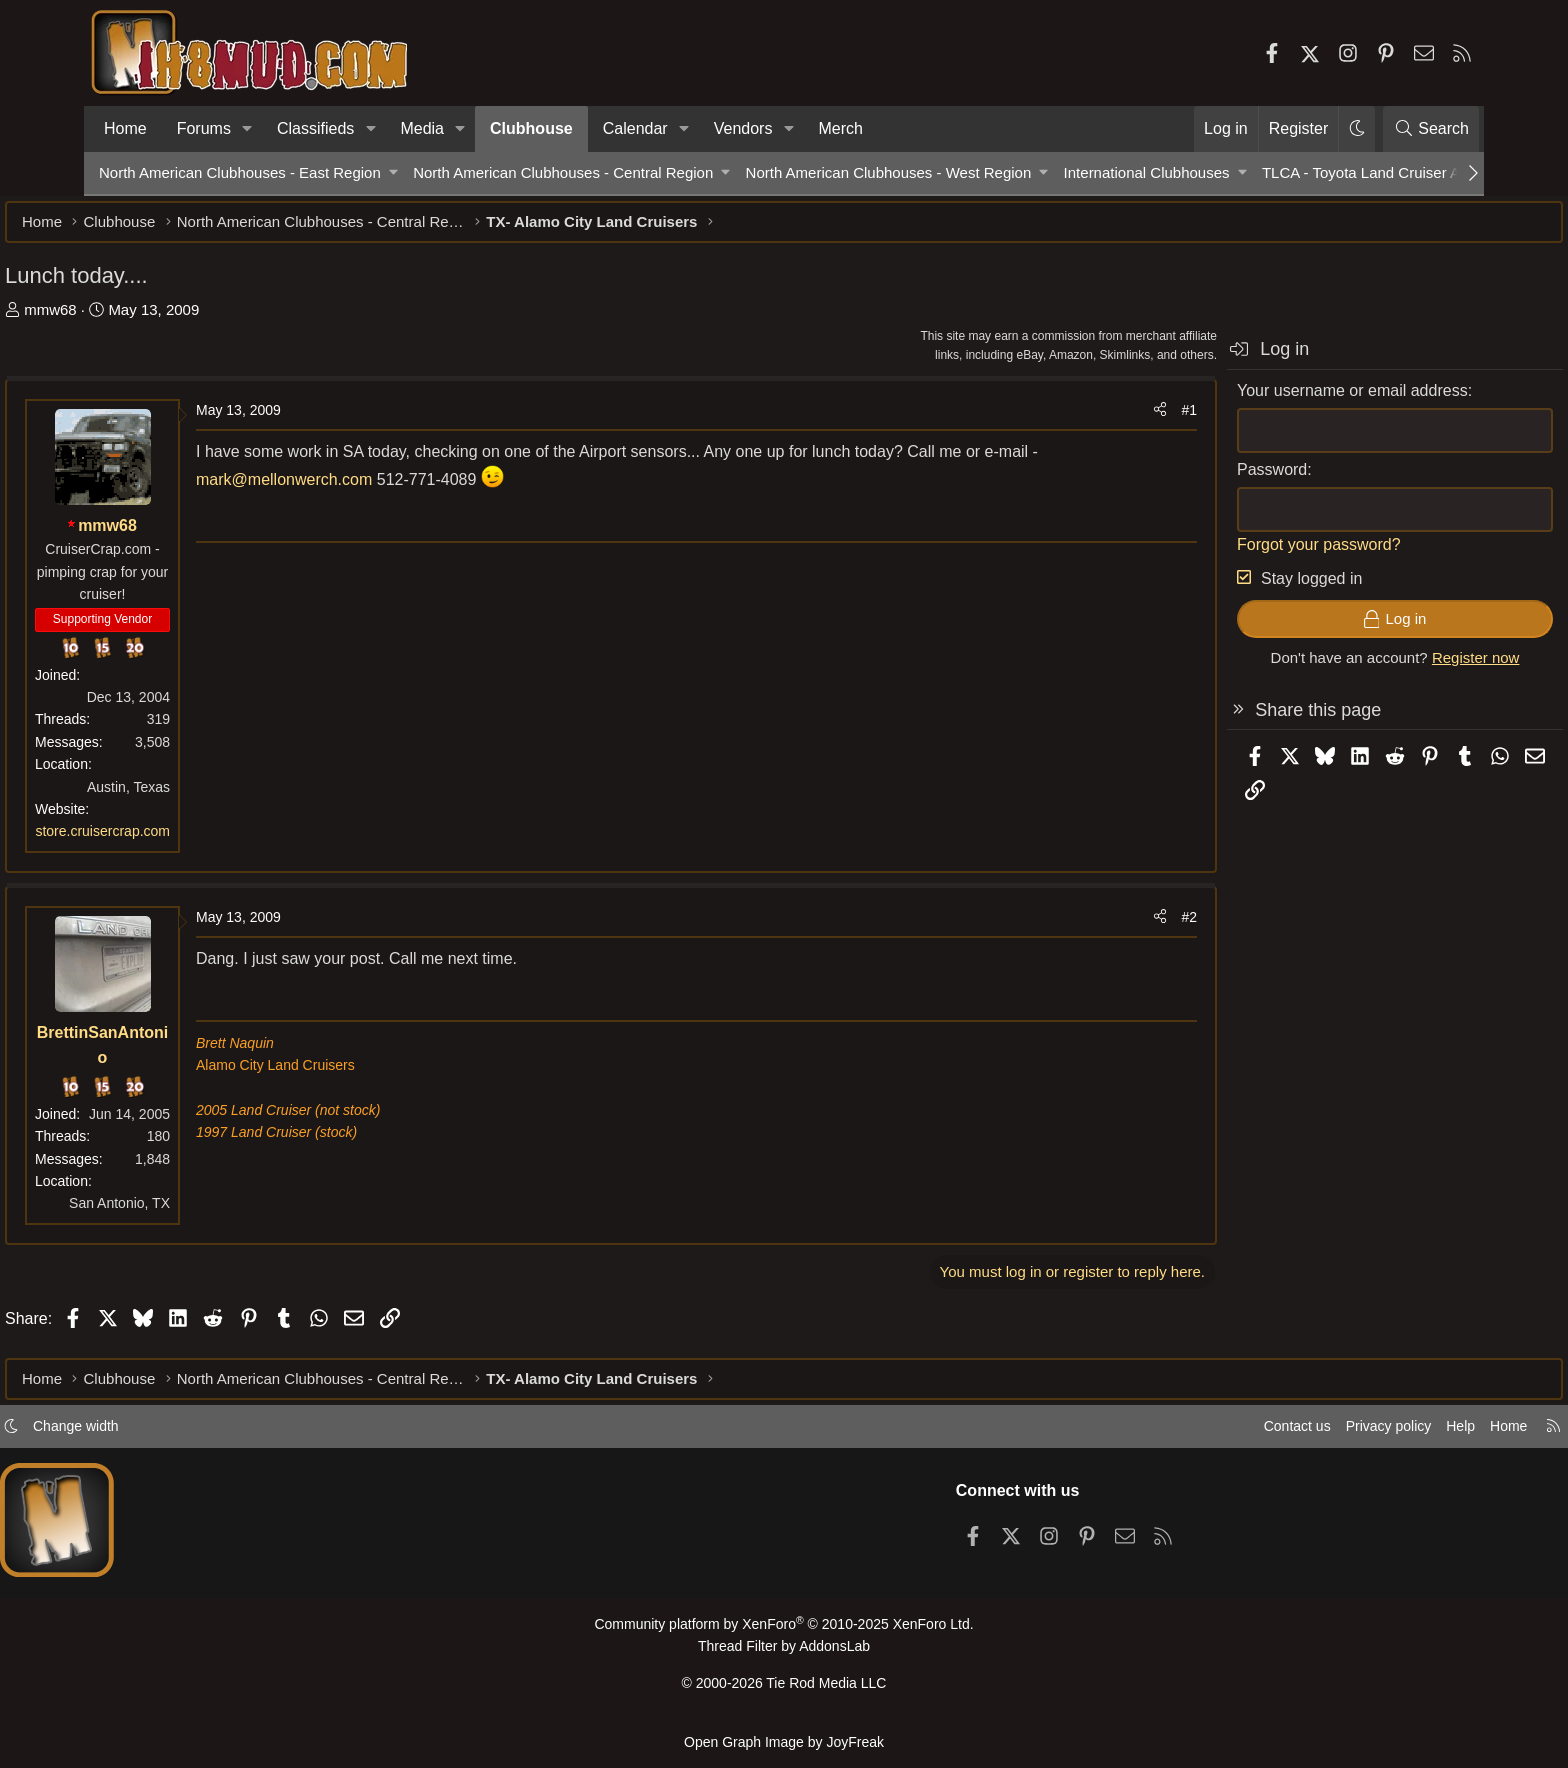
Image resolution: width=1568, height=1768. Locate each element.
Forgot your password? (1225, 554)
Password (1178, 479)
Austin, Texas (222, 797)
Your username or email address (1258, 400)
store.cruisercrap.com (196, 841)
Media (422, 128)
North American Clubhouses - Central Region (563, 172)
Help (1357, 1434)
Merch (841, 128)
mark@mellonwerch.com (422, 489)
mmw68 (144, 319)
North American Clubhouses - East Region (240, 172)
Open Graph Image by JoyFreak (784, 1742)
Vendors (743, 128)
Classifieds (315, 128)
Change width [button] (180, 1434)
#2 (1095, 927)
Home (125, 128)
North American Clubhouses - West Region (889, 172)
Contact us (1183, 1434)
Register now (1382, 667)
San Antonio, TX (213, 1213)
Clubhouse (531, 128)
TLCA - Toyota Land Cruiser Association (1394, 172)
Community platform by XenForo (784, 1632)
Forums (204, 128)
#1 (1095, 420)
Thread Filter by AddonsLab (784, 1653)
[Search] (1431, 129)
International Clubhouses (1147, 172)
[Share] (1066, 420)
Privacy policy (1280, 1434)
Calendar (635, 128)
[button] (247, 129)
